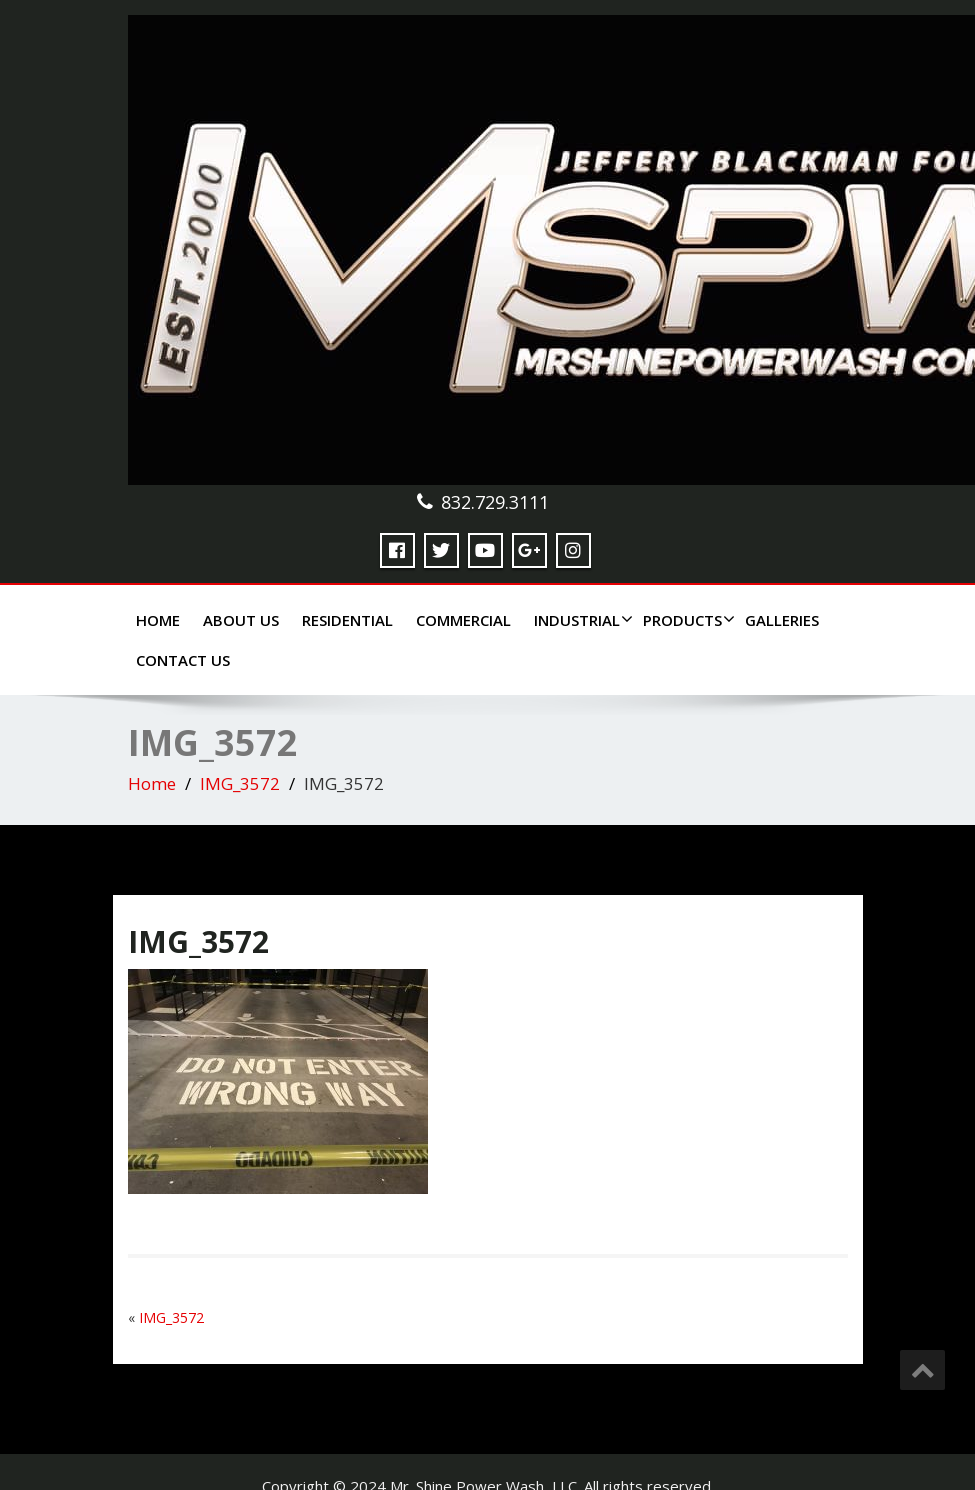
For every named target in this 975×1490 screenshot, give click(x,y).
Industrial (581, 620)
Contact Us (183, 660)
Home (158, 620)
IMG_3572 (240, 783)
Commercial (463, 620)
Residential (347, 620)
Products (686, 620)
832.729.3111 (495, 502)
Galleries (782, 620)
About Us (241, 620)
